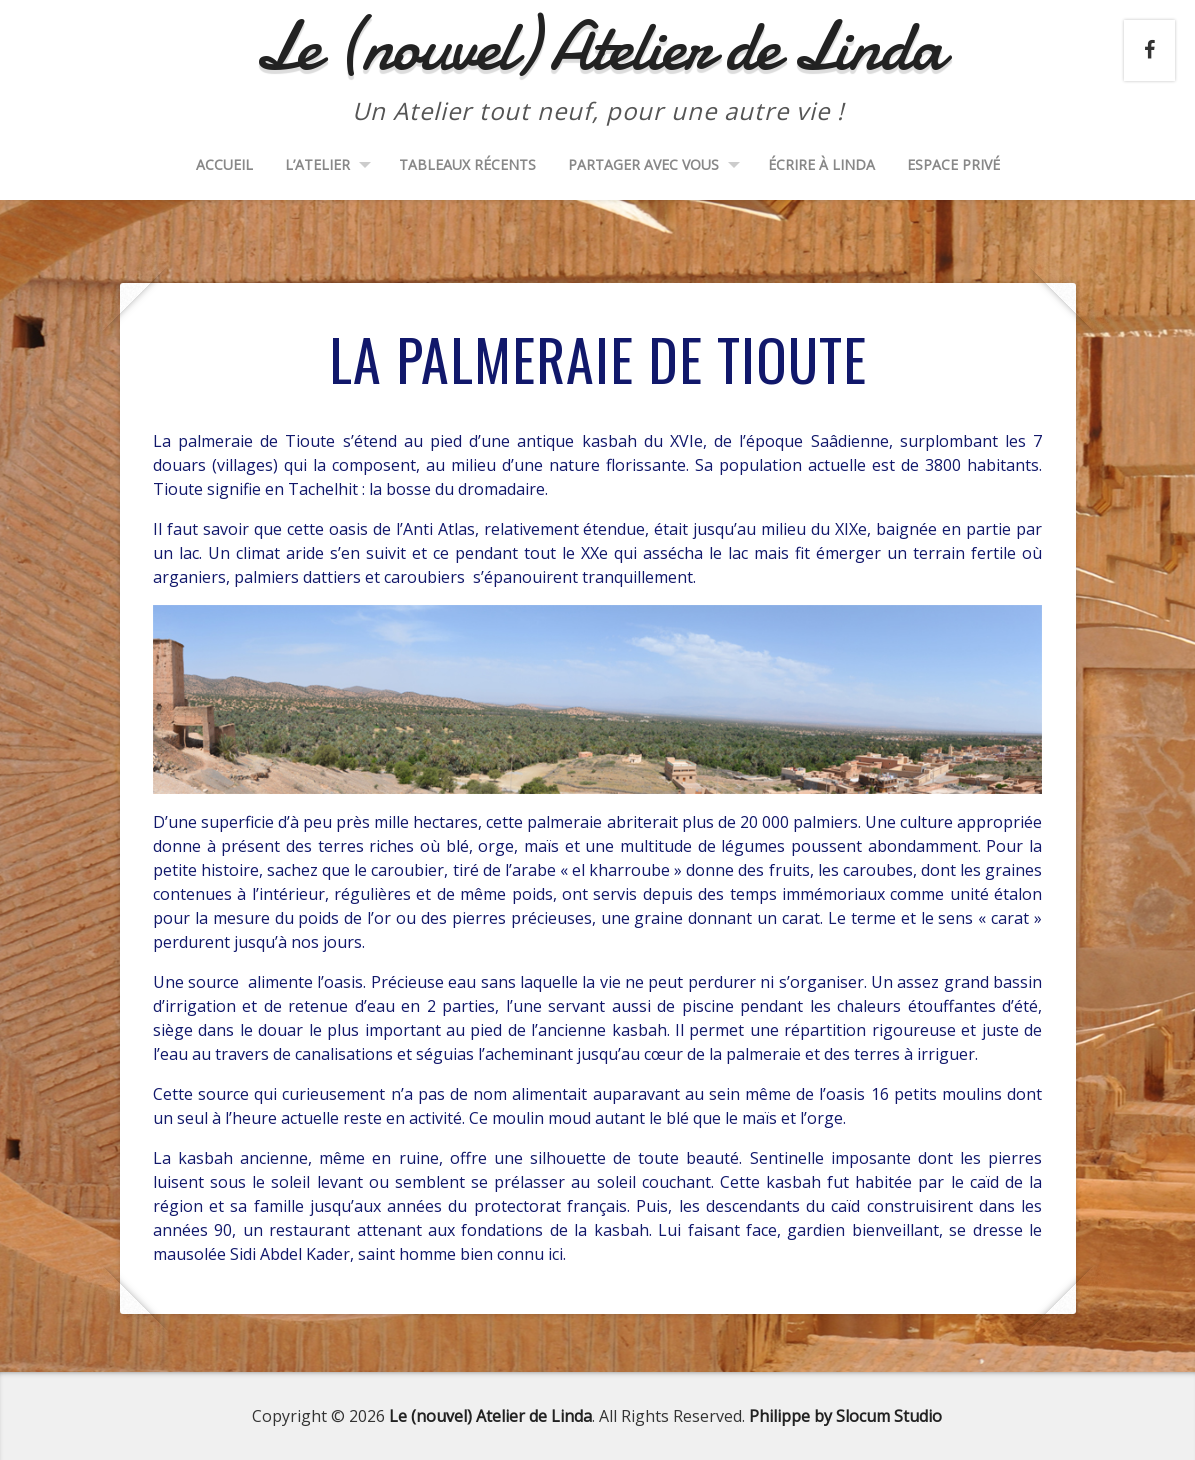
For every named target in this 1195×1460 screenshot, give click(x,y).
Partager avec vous (643, 164)
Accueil (224, 164)
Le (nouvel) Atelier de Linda (490, 1416)
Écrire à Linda (821, 164)
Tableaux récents (467, 164)
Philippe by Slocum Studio (845, 1416)
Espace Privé (953, 164)
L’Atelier (317, 164)
